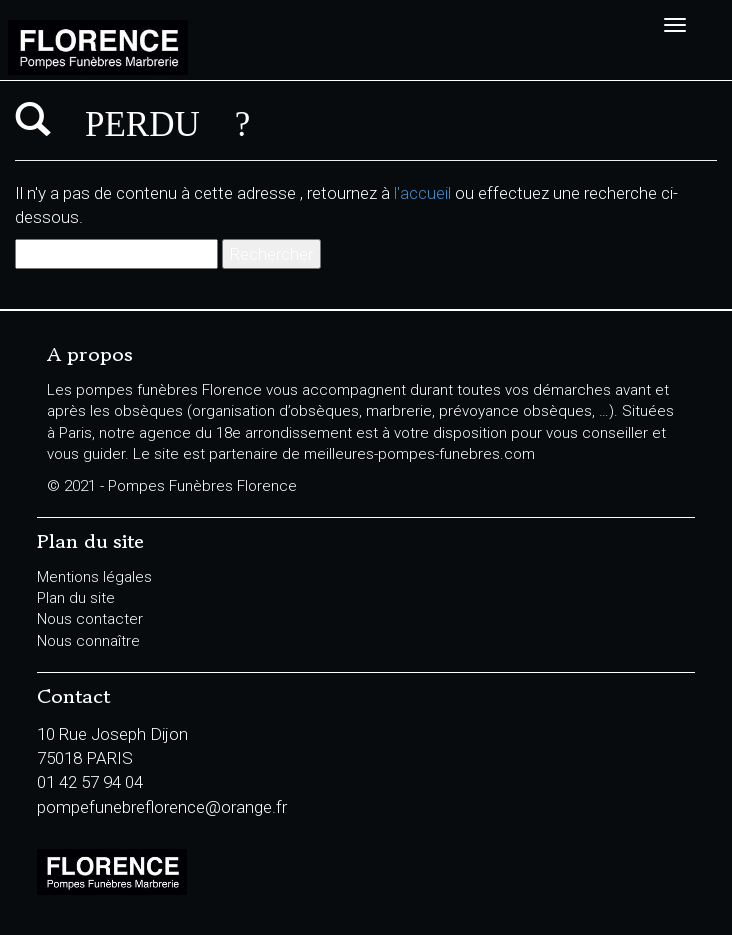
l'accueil (422, 193)
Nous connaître (88, 641)
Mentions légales (94, 577)
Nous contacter (90, 619)
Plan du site (76, 598)
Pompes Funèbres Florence (191, 47)
